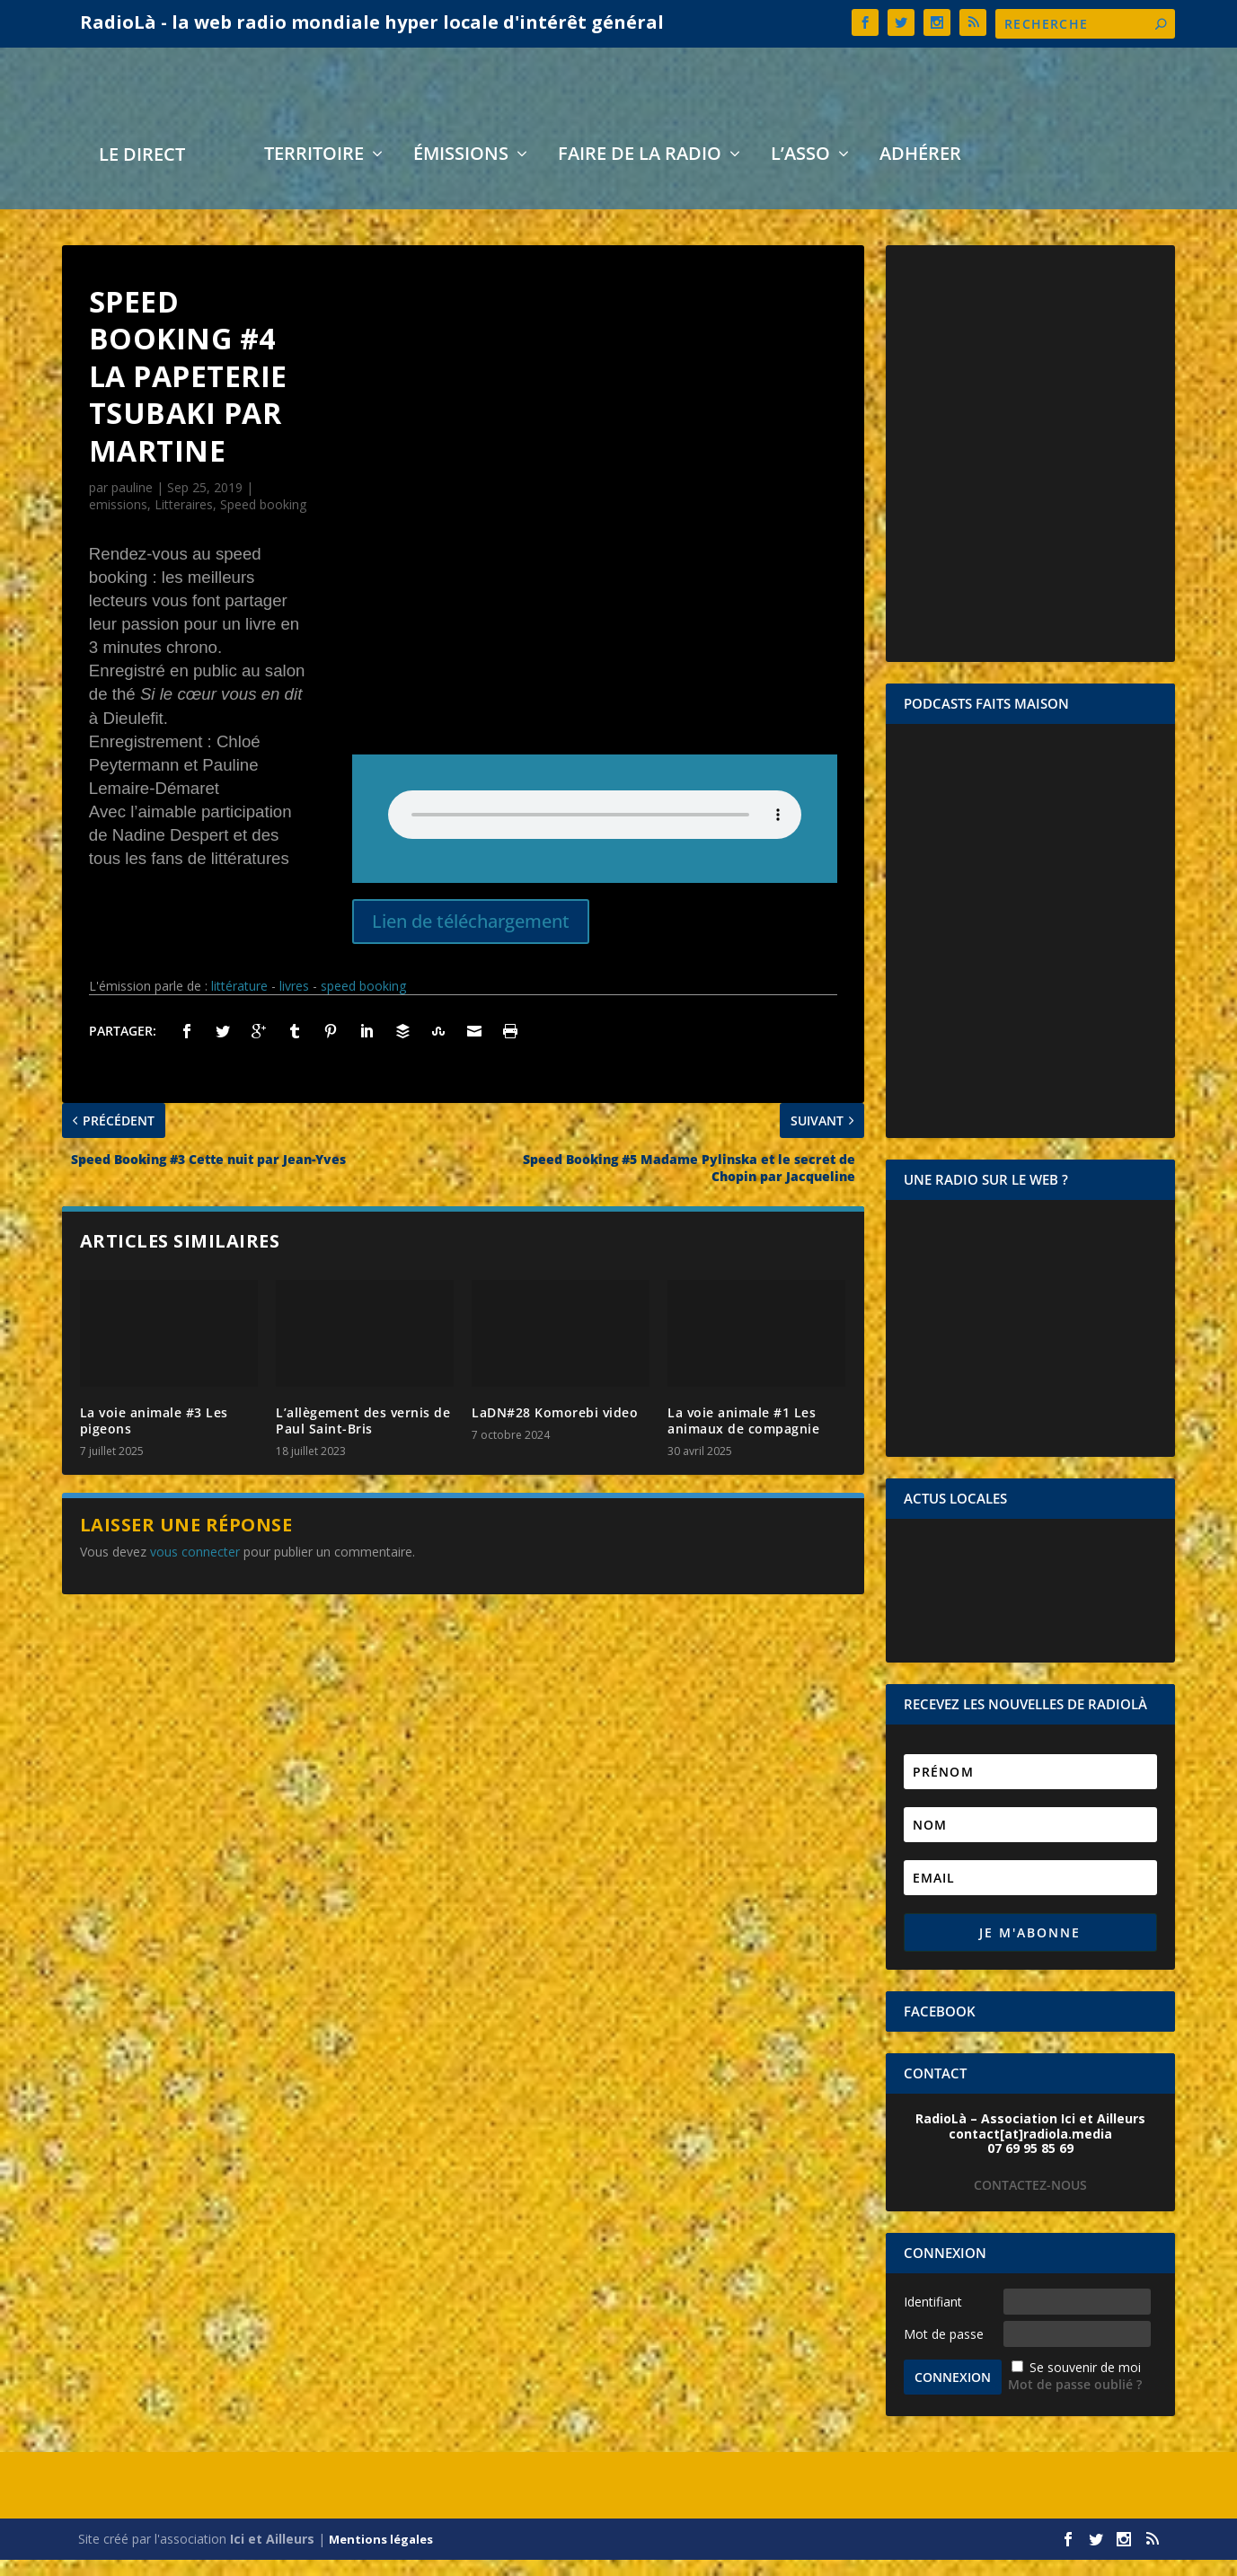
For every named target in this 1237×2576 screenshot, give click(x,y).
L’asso (800, 172)
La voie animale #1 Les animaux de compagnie (743, 1436)
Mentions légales (381, 2555)
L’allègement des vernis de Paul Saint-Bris (363, 1436)
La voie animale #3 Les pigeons (154, 1436)
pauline (132, 503)
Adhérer (920, 172)
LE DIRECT (142, 172)
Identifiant (933, 2317)
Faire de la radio (639, 172)
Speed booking (263, 520)
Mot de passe (944, 2350)
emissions (118, 520)
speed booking (363, 1001)
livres (294, 1001)
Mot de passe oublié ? (1075, 2400)
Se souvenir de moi (1085, 2383)
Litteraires (184, 520)
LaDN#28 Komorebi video (555, 1428)
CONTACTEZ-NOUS (1030, 2201)
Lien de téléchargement (471, 937)
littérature (239, 1001)
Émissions (460, 172)
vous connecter (195, 1567)
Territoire (314, 172)
